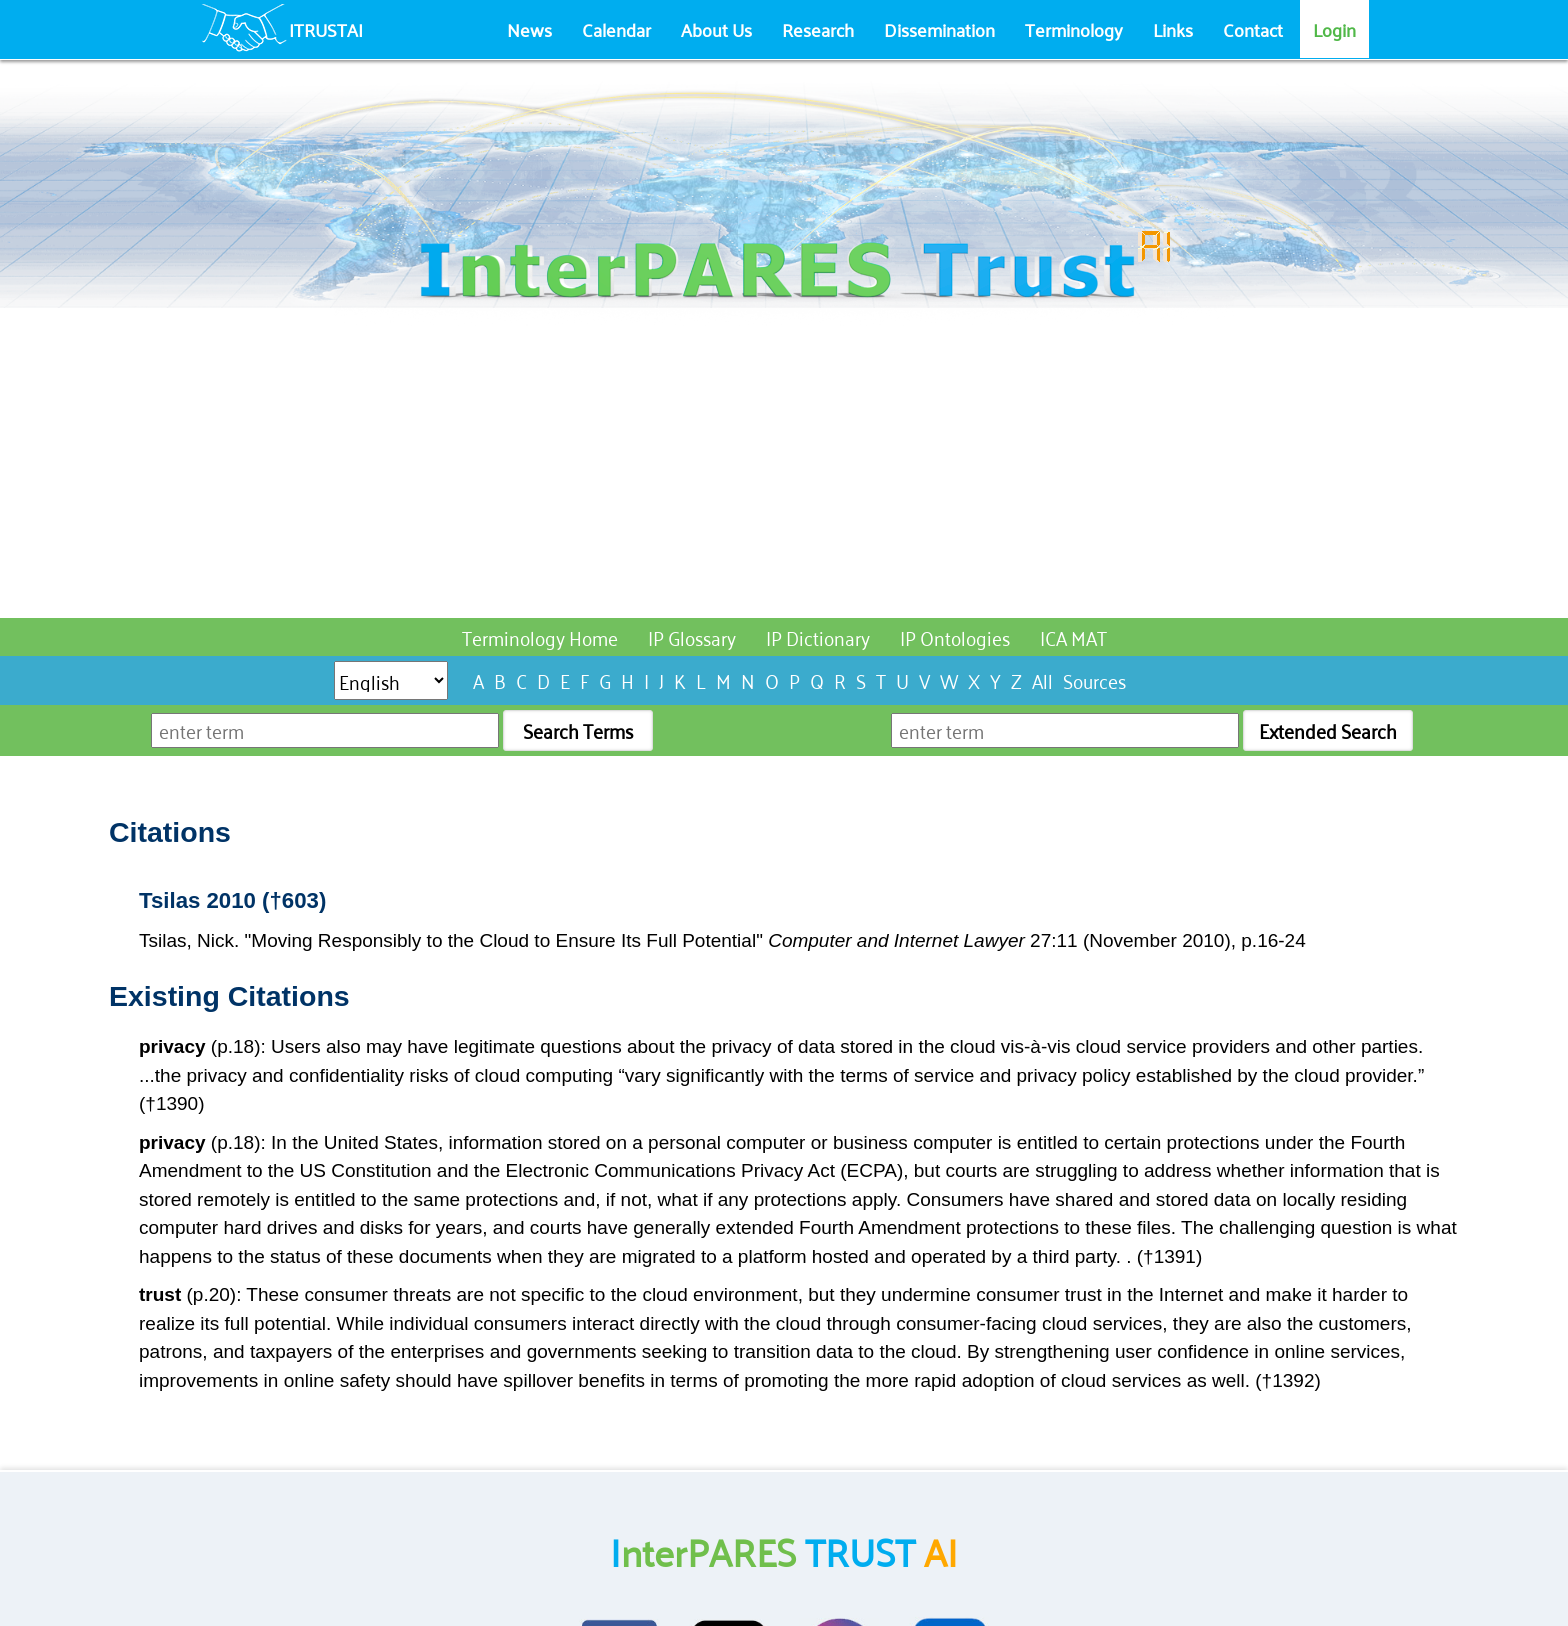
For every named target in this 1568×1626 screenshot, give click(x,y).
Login (1334, 29)
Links (1173, 29)
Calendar (616, 29)
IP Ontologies (955, 636)
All (1042, 679)
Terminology (1074, 29)
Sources (1094, 679)
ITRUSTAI (326, 29)
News (529, 29)
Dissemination (939, 29)
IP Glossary (692, 636)
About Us (716, 29)
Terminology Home (540, 636)
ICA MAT (1073, 636)
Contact (1253, 29)
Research (818, 29)
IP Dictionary (818, 636)
